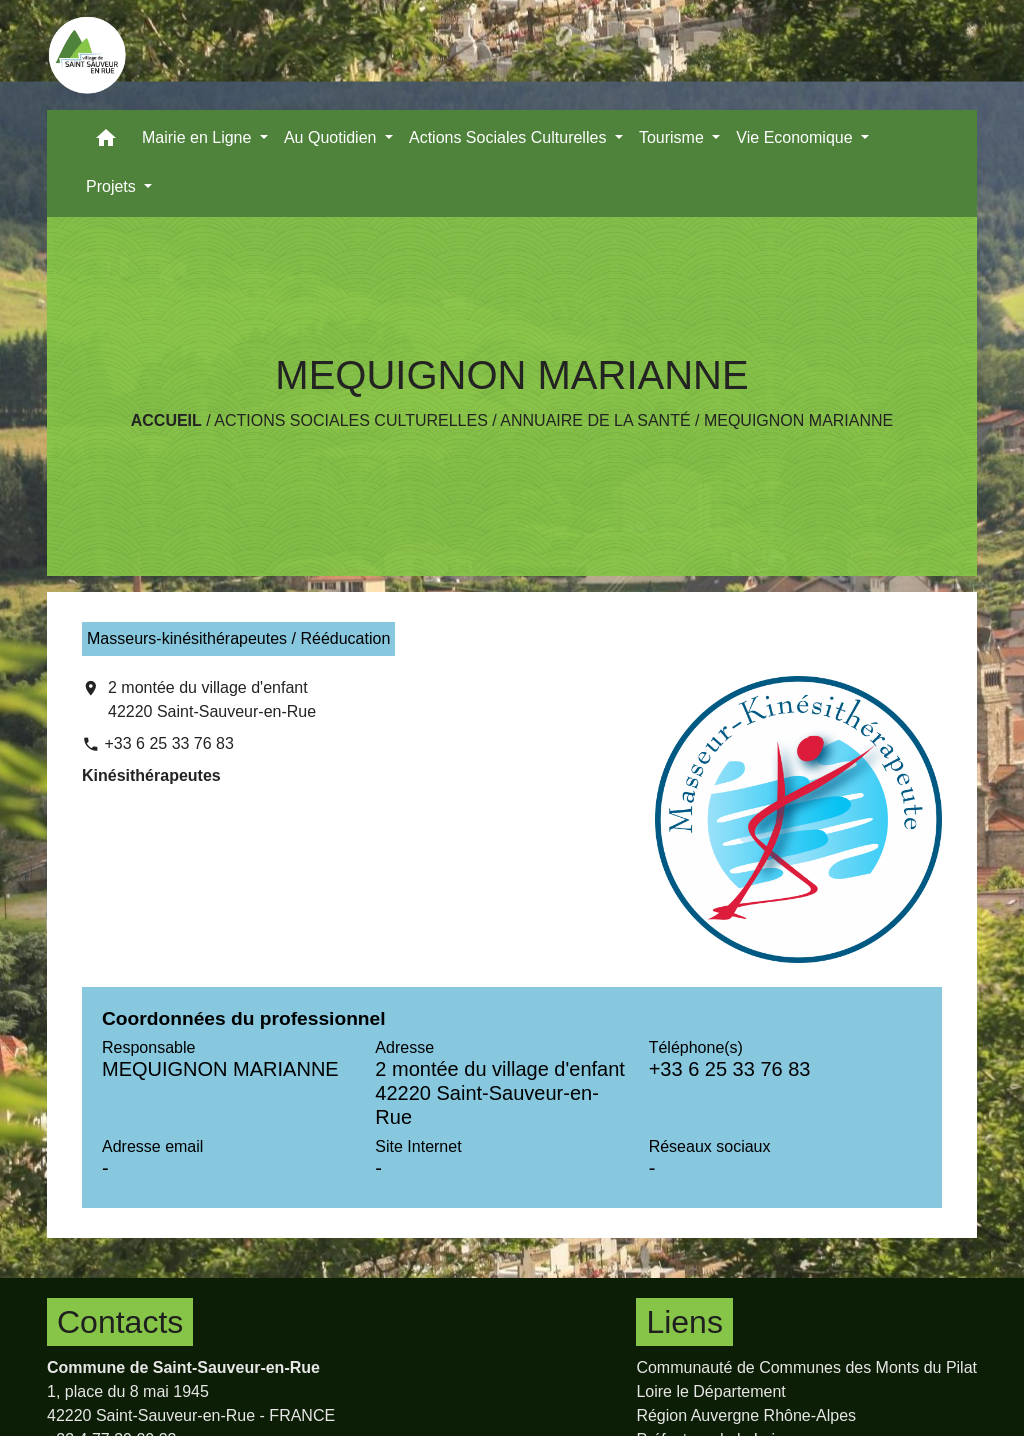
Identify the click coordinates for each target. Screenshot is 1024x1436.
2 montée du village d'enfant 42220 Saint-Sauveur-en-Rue (212, 699)
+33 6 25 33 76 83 (168, 743)
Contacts (120, 1322)
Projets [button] (113, 186)
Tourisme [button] (673, 137)
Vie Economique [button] (796, 137)
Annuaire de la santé (595, 420)
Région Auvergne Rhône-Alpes (746, 1415)
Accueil (166, 420)
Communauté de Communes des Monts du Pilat (806, 1367)
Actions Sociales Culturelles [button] (510, 137)
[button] (106, 142)
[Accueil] (87, 55)
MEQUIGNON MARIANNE (798, 420)
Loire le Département (710, 1391)
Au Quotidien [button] (332, 137)
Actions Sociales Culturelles (351, 420)
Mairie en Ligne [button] (199, 137)
